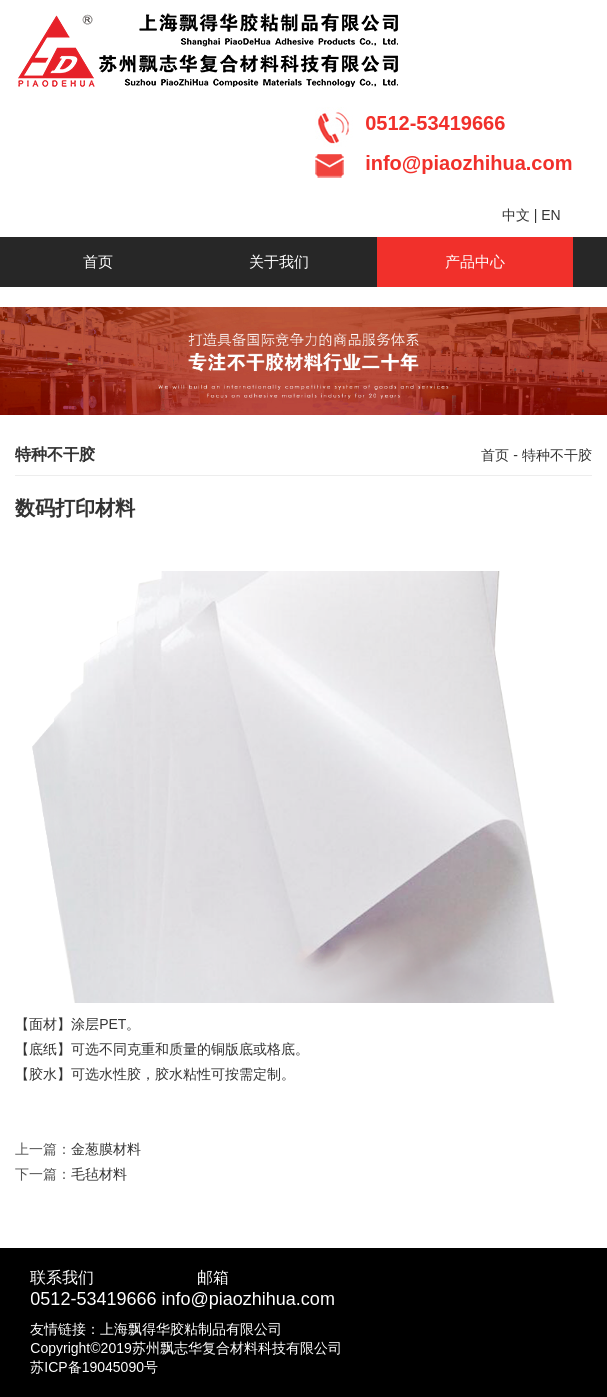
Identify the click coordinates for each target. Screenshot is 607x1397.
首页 (98, 261)
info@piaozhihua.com (248, 1299)
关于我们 (279, 261)
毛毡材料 (99, 1174)
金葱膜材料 (106, 1149)
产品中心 (475, 261)
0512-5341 (73, 1299)
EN (550, 215)
